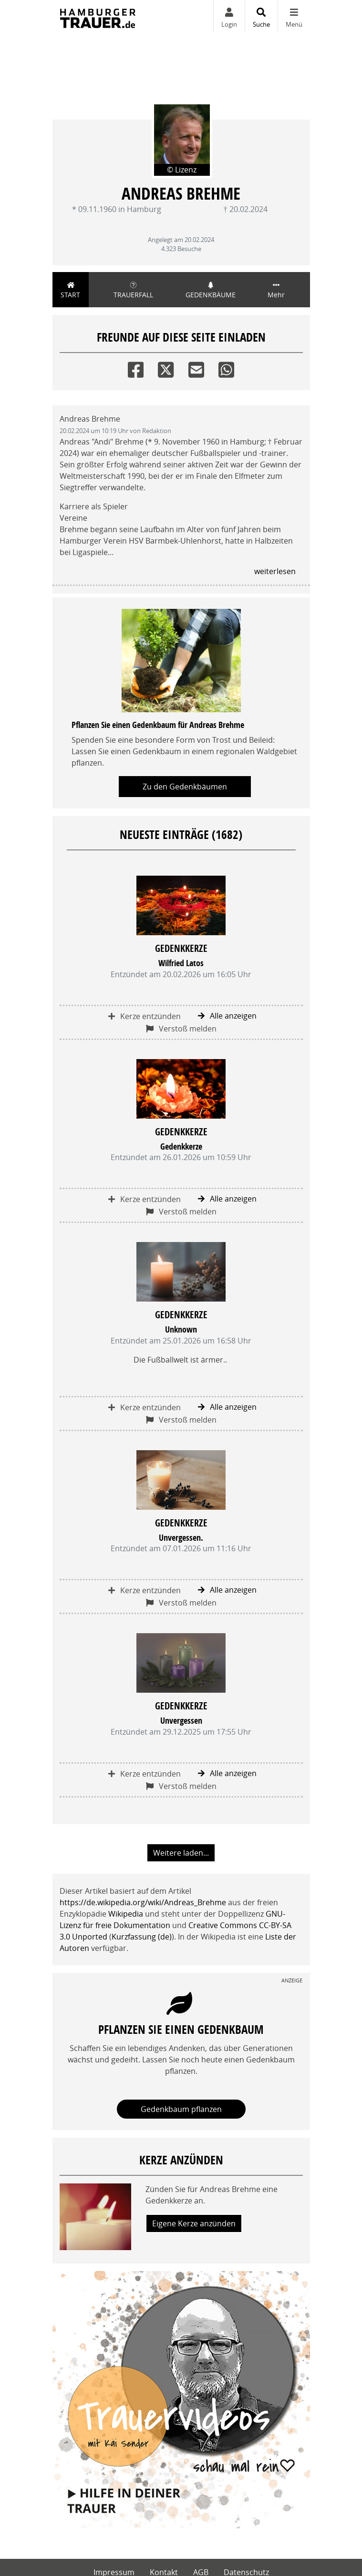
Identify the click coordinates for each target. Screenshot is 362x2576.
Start (70, 290)
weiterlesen (275, 571)
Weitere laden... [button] (181, 1853)
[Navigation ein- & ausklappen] (294, 16)
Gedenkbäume (210, 290)
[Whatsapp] (226, 367)
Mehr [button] (276, 290)
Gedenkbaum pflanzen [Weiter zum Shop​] (181, 2109)
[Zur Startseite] (97, 16)
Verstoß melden (181, 1028)
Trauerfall (133, 290)
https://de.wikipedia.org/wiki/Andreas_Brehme (143, 1902)
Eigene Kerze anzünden (194, 2223)
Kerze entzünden (144, 1016)
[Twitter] (166, 367)
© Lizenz (182, 169)
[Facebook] (136, 367)
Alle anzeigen (227, 1015)
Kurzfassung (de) (142, 1936)
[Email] (196, 367)
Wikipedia (125, 1914)
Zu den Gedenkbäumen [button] (185, 786)
